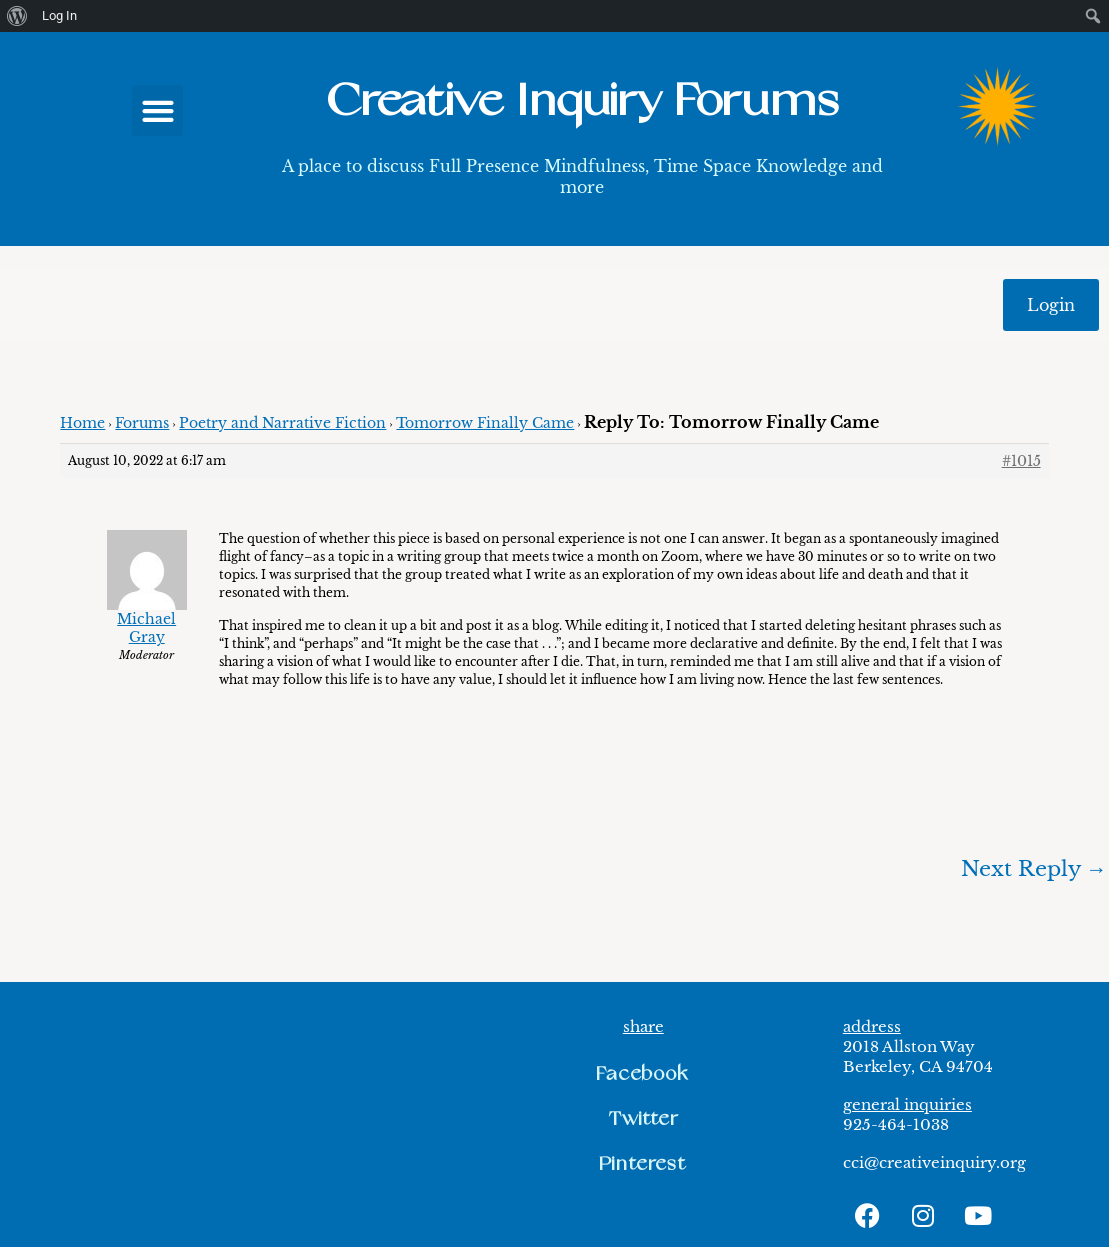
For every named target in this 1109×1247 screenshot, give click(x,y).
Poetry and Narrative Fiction (282, 423)
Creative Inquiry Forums (582, 101)
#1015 (1021, 461)
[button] (157, 110)
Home (82, 423)
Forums (142, 423)
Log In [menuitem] (59, 15)
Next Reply (1034, 869)
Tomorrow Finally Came (485, 423)
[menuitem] (17, 16)
